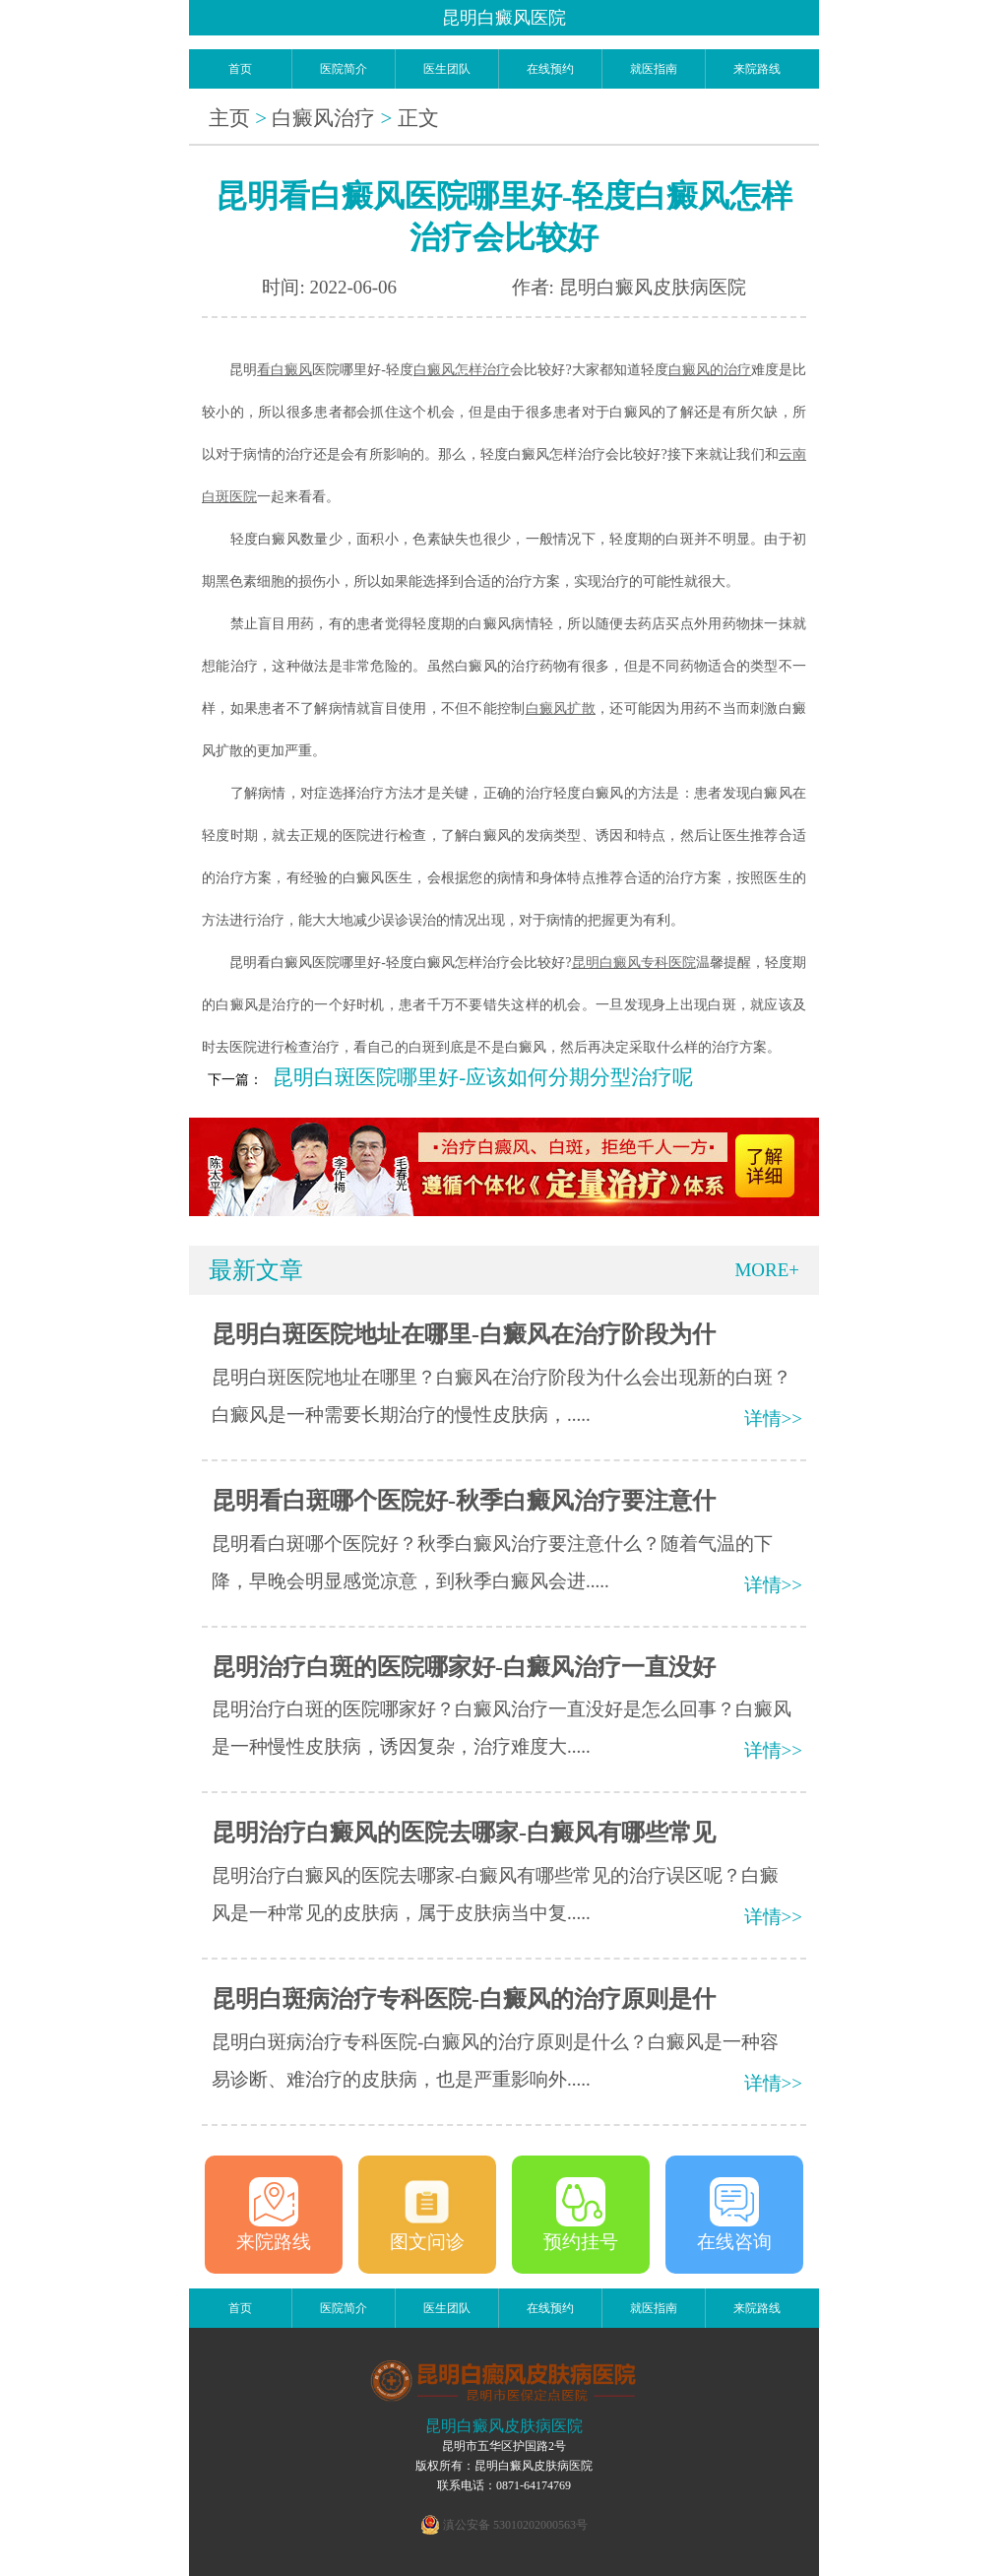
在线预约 (550, 69)
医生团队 (447, 69)
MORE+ (766, 1269)
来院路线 (757, 69)
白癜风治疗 (323, 118)
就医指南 (653, 69)
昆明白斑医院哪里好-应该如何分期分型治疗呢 (483, 1077)
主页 (229, 118)
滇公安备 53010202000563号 (515, 2525)
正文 (418, 118)
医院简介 (343, 69)
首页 (240, 69)
